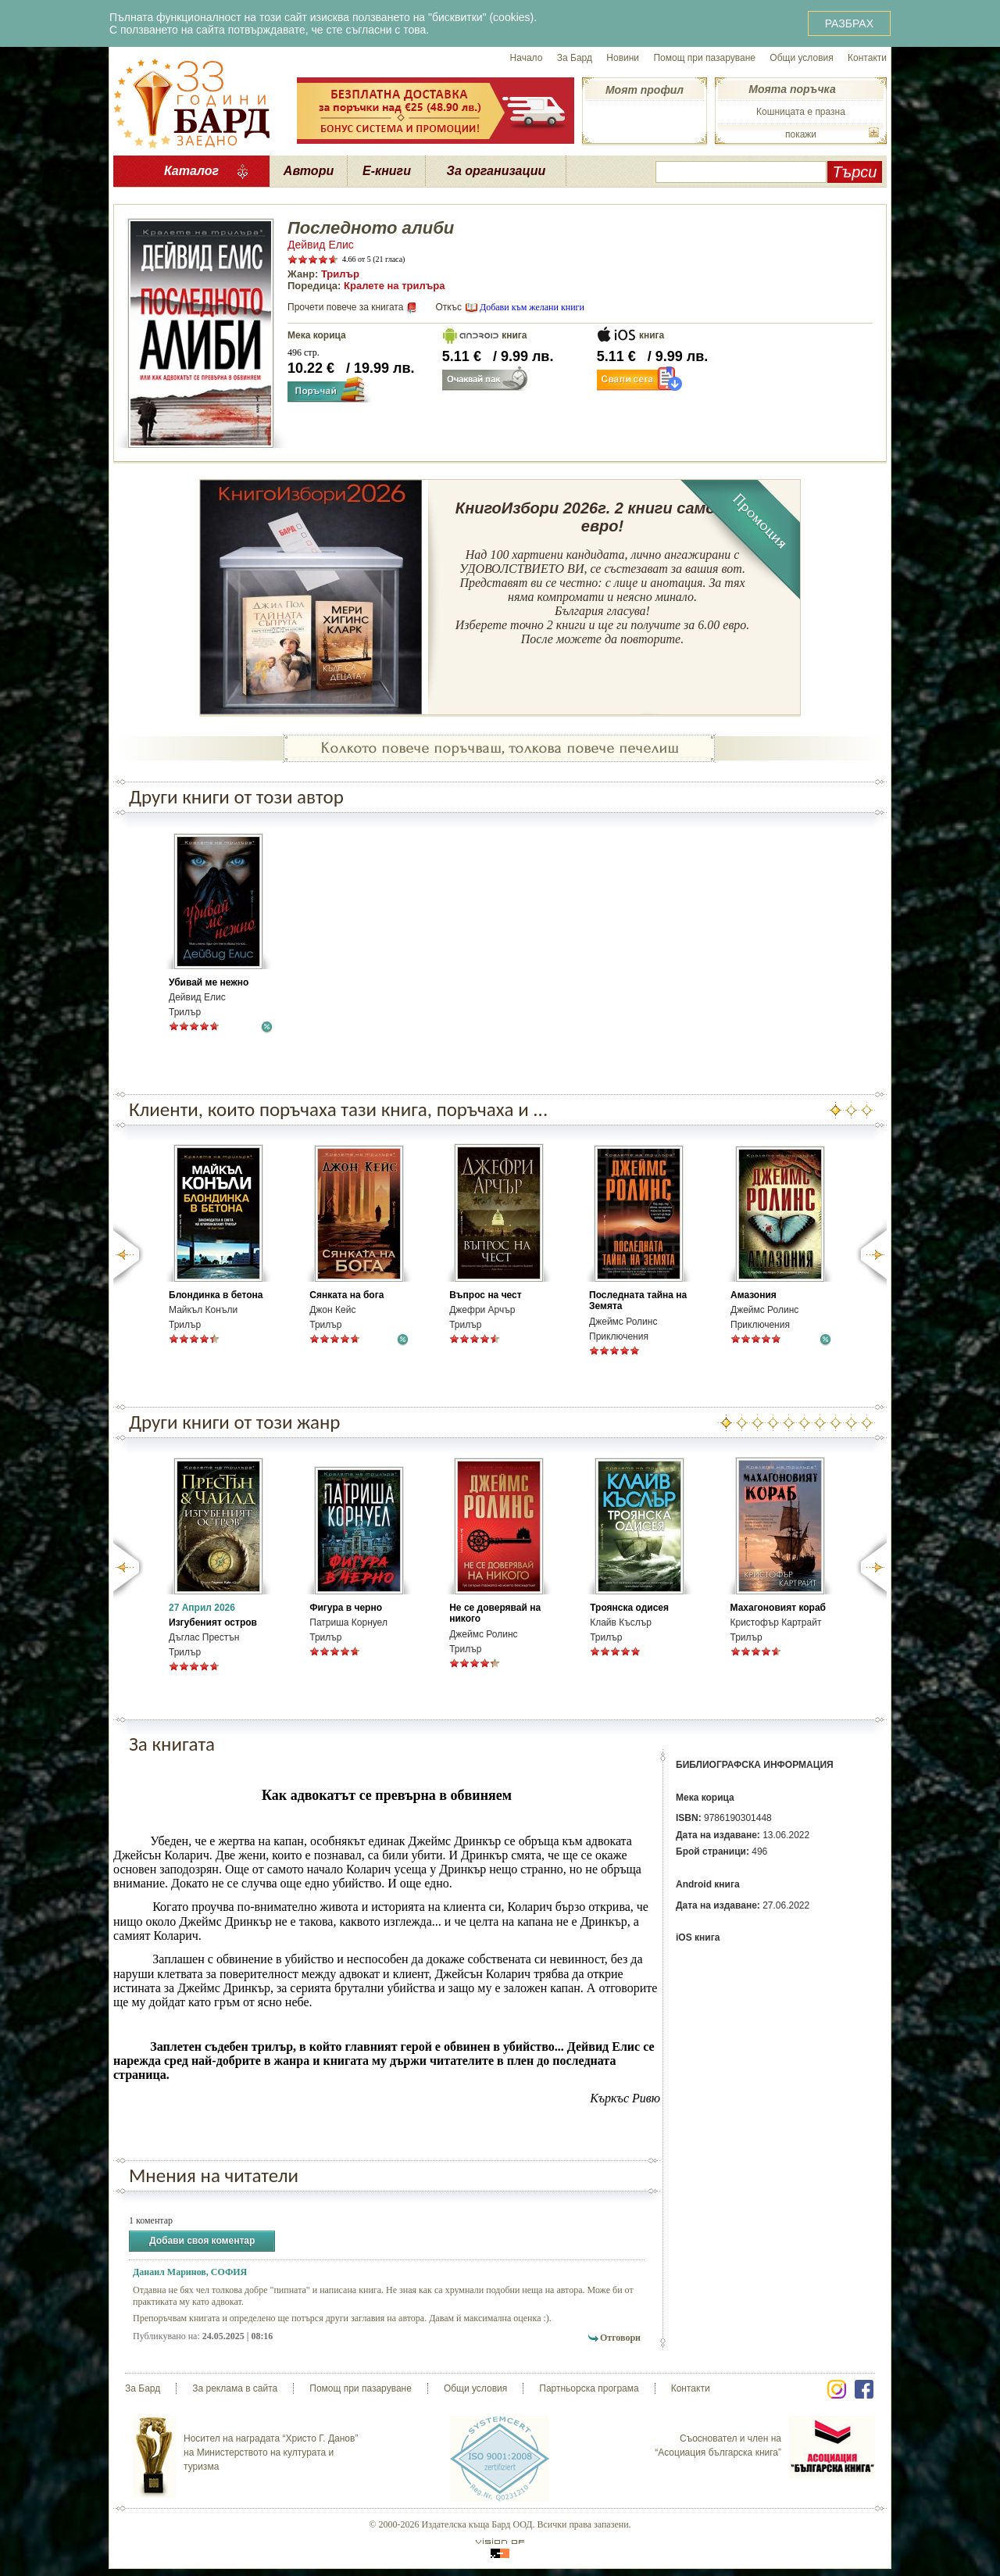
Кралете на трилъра (394, 286)
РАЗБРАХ (849, 23)
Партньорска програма (588, 2388)
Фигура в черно (345, 1607)
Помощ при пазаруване (704, 57)
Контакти (867, 57)
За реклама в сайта (234, 2388)
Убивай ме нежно (208, 982)
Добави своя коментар (201, 2241)
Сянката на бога (346, 1295)
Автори (309, 170)
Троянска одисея (629, 1607)
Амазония (753, 1295)
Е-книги (386, 170)
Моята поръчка (791, 89)
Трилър (340, 274)
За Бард (574, 57)
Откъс (448, 307)
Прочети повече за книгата (345, 307)
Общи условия (801, 57)
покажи (800, 134)
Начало (526, 57)
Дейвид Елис (321, 244)
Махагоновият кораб (778, 1607)
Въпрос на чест (485, 1295)
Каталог (191, 170)
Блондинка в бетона (216, 1295)
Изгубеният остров (213, 1622)
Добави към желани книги (532, 307)
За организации (496, 170)
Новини (622, 57)
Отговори (620, 2337)
